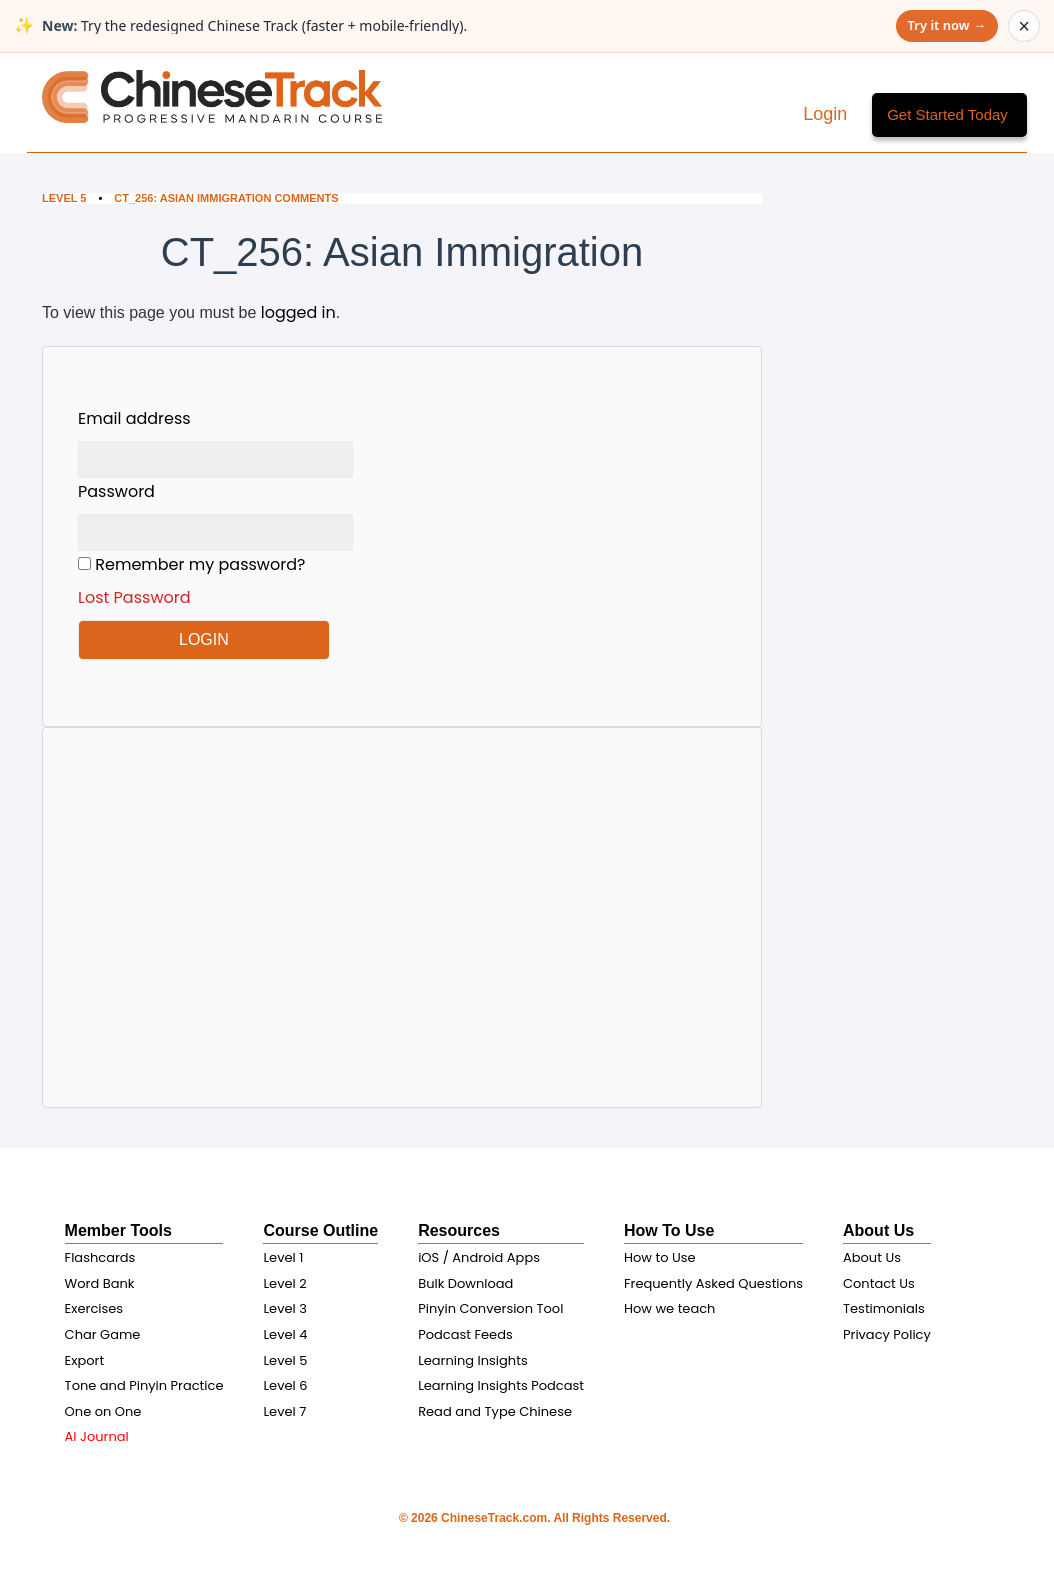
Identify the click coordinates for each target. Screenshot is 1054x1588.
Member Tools (118, 1230)
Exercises (94, 1308)
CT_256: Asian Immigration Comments (226, 198)
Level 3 (284, 1308)
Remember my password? (215, 581)
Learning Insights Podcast (501, 1385)
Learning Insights (473, 1360)
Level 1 (283, 1257)
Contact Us (879, 1283)
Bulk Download (465, 1283)
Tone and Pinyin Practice (144, 1385)
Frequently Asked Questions (713, 1283)
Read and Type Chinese (495, 1411)
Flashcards (100, 1257)
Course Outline (320, 1230)
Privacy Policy (887, 1334)
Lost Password (134, 597)
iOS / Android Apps (479, 1257)
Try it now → (947, 25)
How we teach (669, 1308)
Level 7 (284, 1411)
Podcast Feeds (465, 1334)
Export (85, 1360)
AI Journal (97, 1436)
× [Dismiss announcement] (1024, 26)
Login (827, 114)
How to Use (660, 1257)
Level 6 (285, 1385)
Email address (134, 418)
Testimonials (884, 1308)
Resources (459, 1230)
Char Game (103, 1334)
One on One (103, 1411)
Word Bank (100, 1283)
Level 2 (284, 1283)
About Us (878, 1230)
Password (116, 491)
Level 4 (285, 1334)
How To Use (669, 1230)
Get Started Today (947, 114)
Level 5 (64, 198)
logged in (298, 312)
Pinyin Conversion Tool (490, 1308)
